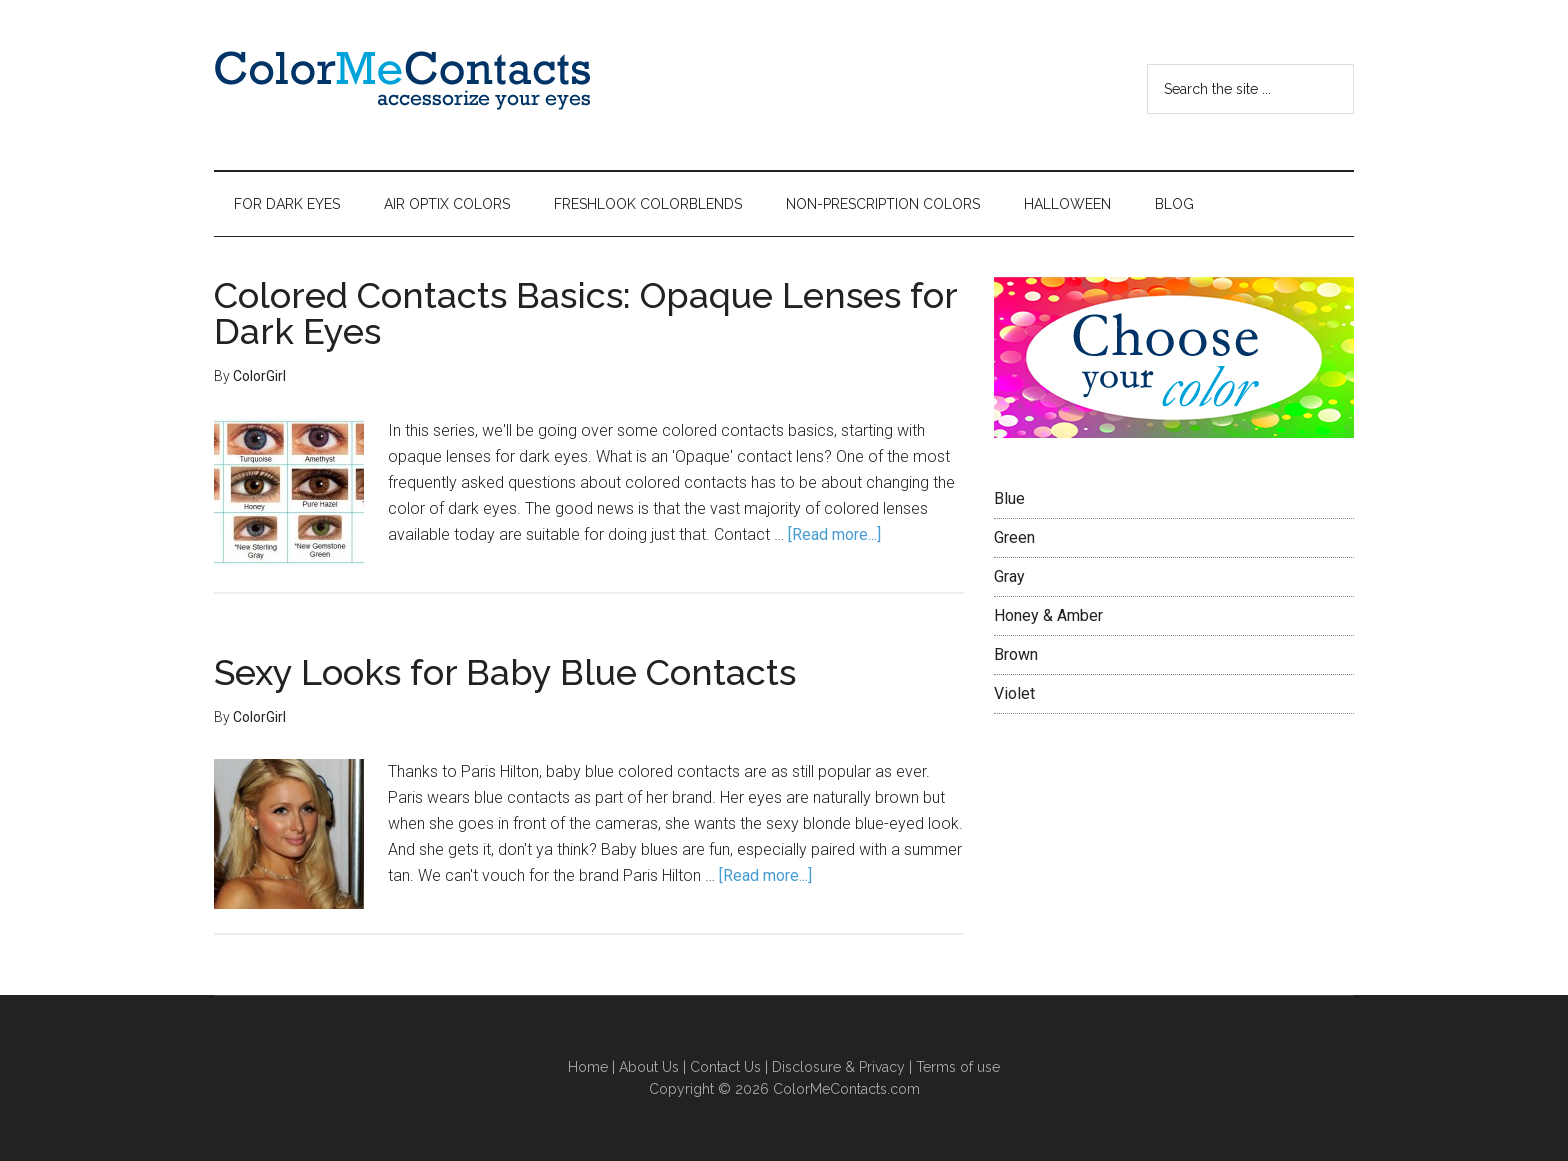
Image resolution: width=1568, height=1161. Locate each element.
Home (590, 1067)
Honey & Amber (1048, 615)
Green (1014, 537)
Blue (1009, 498)
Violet (1014, 693)
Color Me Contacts (404, 85)
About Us (649, 1067)
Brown (1016, 654)
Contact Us (725, 1067)
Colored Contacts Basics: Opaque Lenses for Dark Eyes (585, 313)
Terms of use (958, 1067)
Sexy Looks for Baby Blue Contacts (505, 672)
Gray (1009, 576)
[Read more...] (834, 534)
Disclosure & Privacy (838, 1067)
